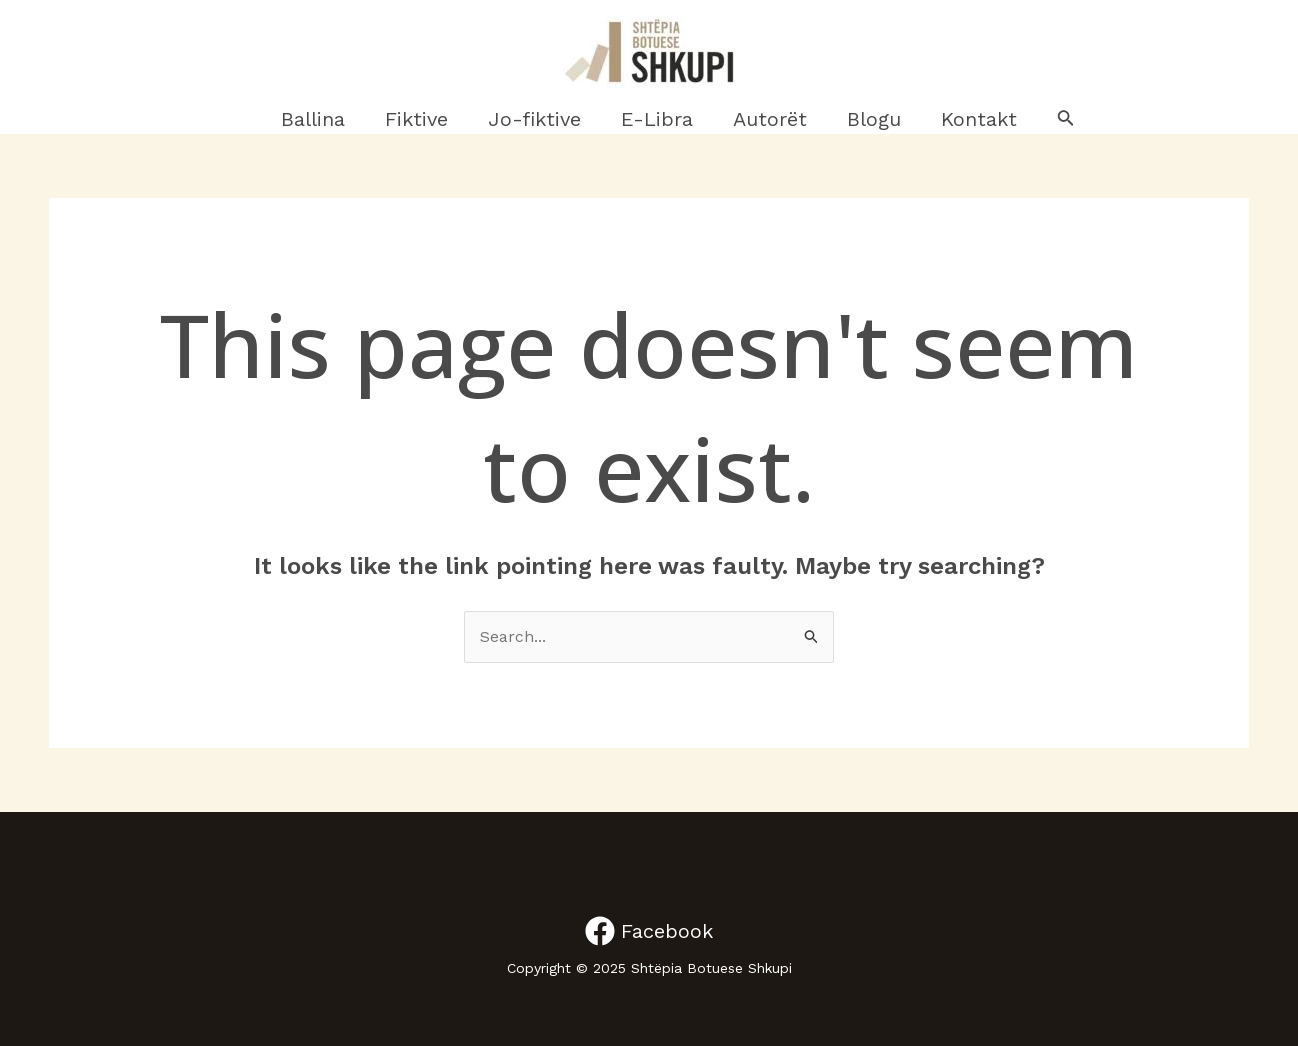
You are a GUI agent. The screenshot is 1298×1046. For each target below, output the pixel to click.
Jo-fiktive (534, 119)
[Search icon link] (1066, 119)
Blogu (874, 119)
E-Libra (657, 119)
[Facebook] (649, 931)
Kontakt (979, 119)
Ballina (313, 119)
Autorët (770, 119)
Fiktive (416, 119)
